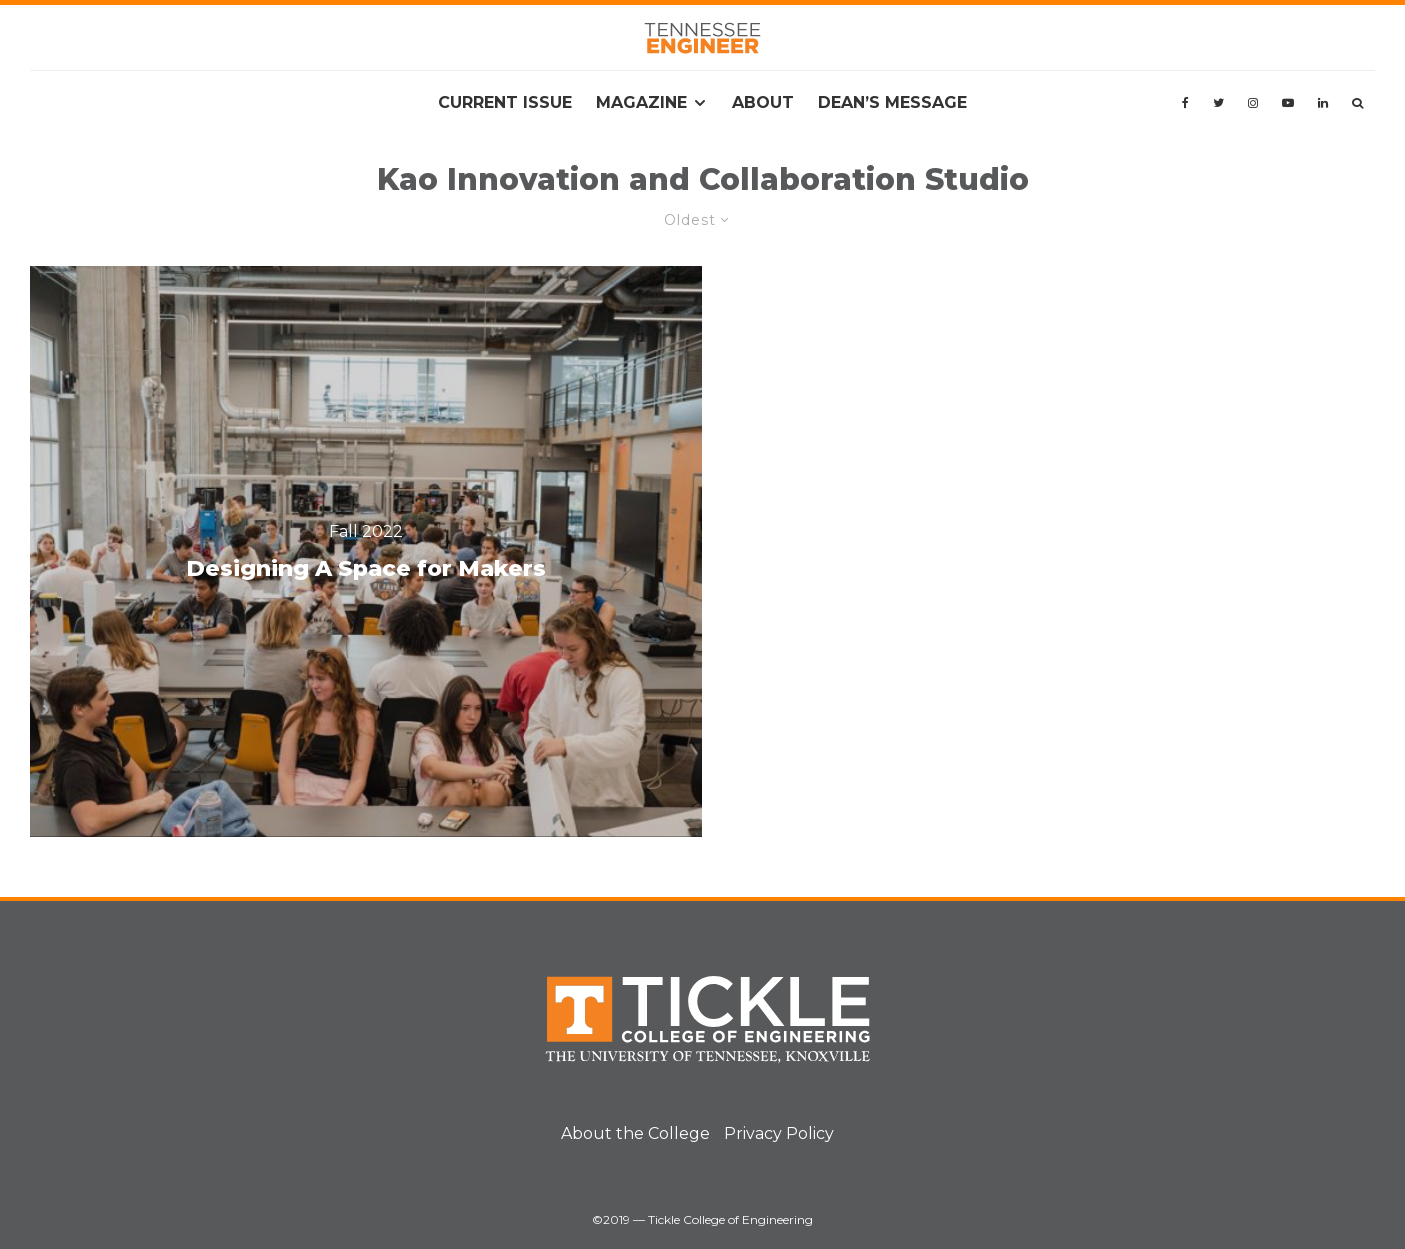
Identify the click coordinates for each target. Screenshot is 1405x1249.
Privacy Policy (779, 1133)
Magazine (641, 102)
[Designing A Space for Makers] (366, 551)
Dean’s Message (892, 102)
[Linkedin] (1323, 103)
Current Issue (505, 102)
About (763, 102)
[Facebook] (1185, 103)
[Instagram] (1253, 103)
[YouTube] (1288, 103)
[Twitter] (1218, 103)
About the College (635, 1133)
